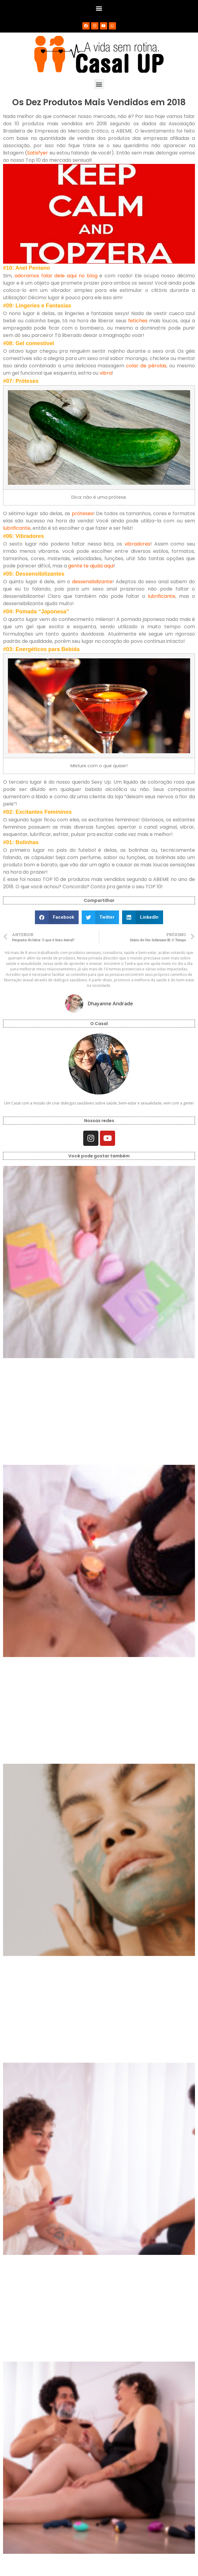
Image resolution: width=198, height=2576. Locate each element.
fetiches (138, 320)
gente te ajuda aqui (91, 565)
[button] (99, 8)
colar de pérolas (146, 365)
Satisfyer (37, 152)
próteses (82, 513)
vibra (106, 372)
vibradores (137, 543)
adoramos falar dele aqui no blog (56, 275)
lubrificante (16, 528)
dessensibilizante (92, 581)
